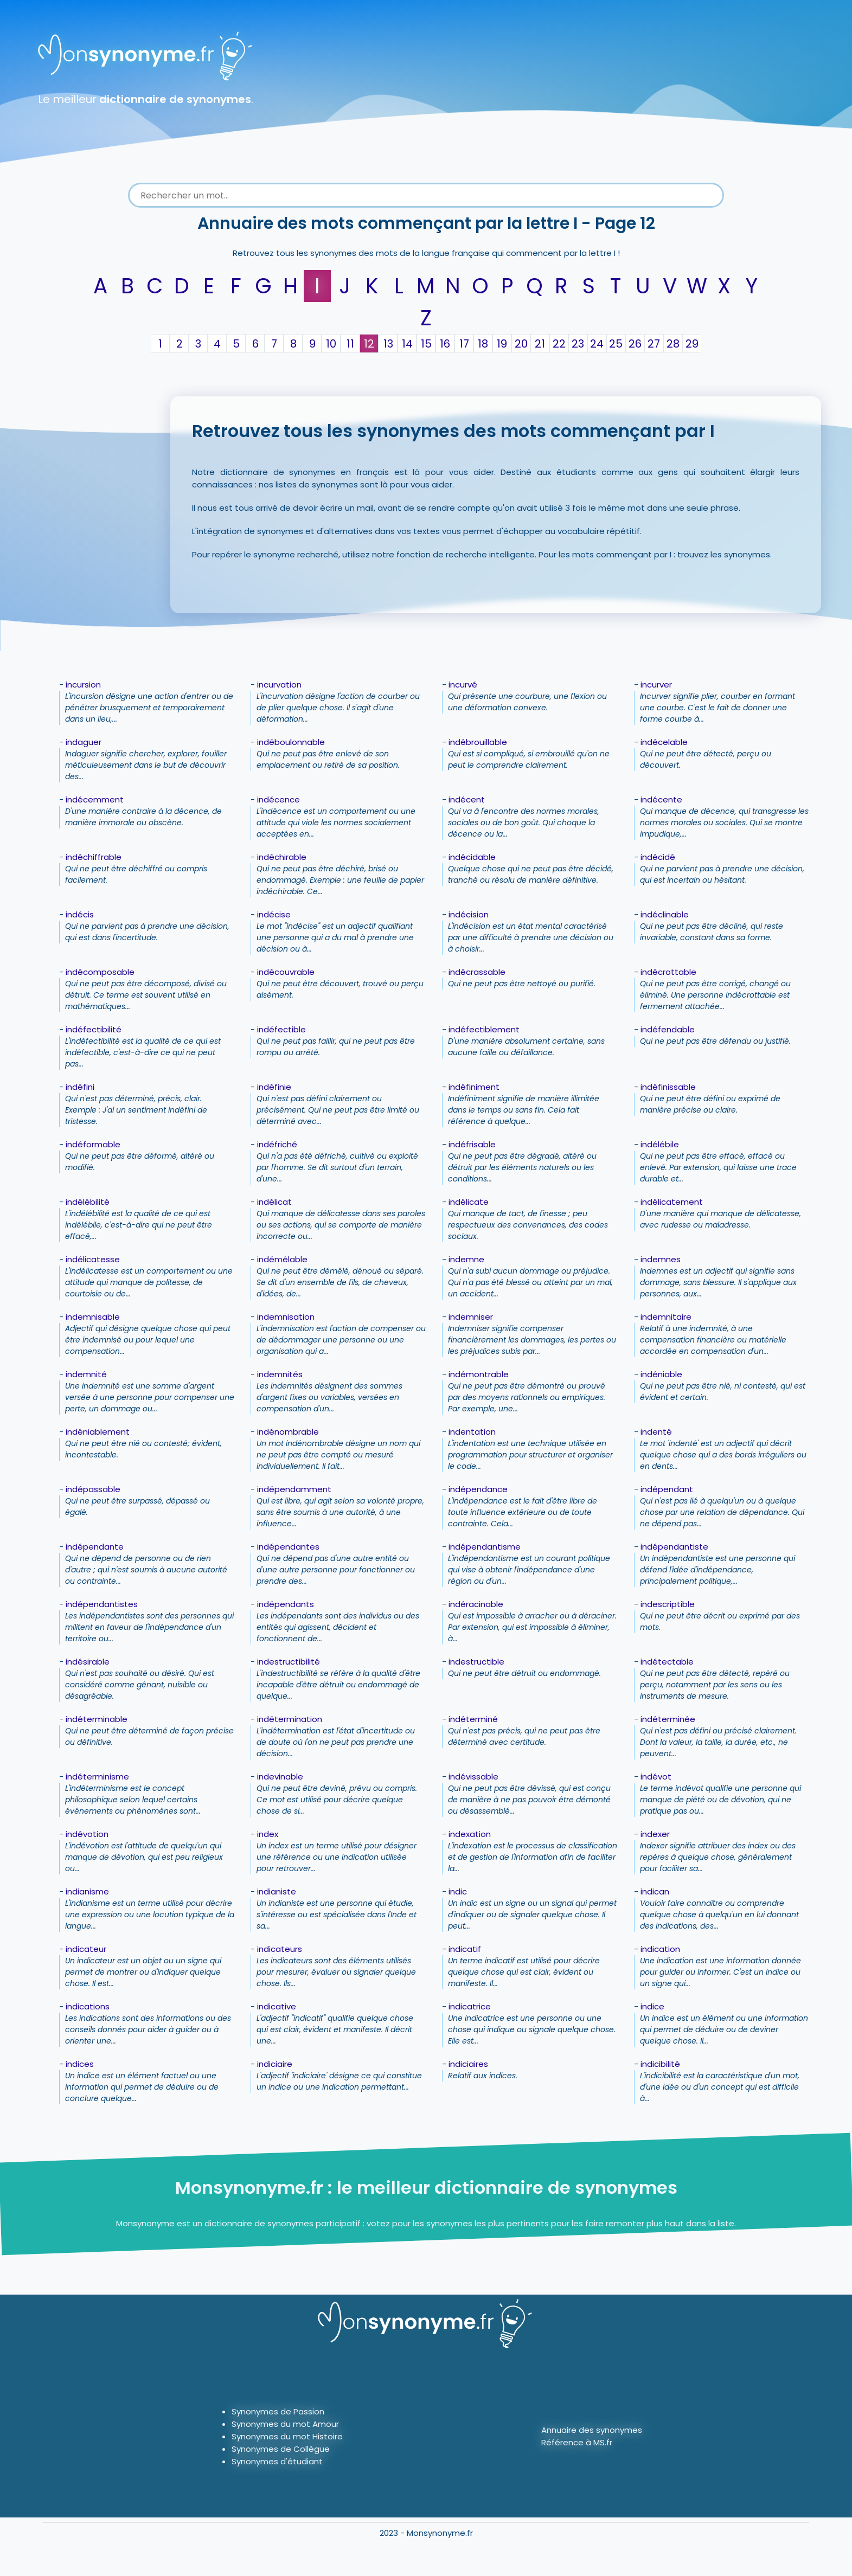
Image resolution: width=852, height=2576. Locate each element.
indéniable (661, 1374)
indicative (276, 2006)
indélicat (274, 1201)
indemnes (660, 1259)
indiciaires (468, 2064)
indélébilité (88, 1201)
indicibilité (660, 2064)
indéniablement (98, 1431)
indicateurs (279, 1949)
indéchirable (281, 857)
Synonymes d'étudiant (277, 2461)
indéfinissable (668, 1087)
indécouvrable (286, 972)
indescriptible (667, 1604)
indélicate (469, 1201)
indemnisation (286, 1316)
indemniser (471, 1316)
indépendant (666, 1489)
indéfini (80, 1087)
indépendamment (294, 1489)
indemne (466, 1259)
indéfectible (281, 1029)
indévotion (87, 1834)
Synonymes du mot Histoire (287, 2436)
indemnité (86, 1374)
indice (652, 2006)
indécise (274, 914)
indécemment (95, 799)
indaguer (83, 742)
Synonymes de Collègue (281, 2449)
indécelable (664, 742)
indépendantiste (674, 1546)
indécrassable (477, 972)
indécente (661, 799)
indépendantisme (485, 1546)
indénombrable (288, 1431)
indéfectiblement (484, 1029)
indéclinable (664, 914)
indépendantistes (102, 1604)
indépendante (95, 1546)
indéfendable (667, 1029)
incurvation (279, 684)
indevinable (280, 1776)
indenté (656, 1431)
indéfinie (274, 1087)
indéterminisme (97, 1776)
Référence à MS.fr (576, 2442)
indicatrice (470, 2006)
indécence (278, 799)
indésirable (88, 1661)
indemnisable (93, 1316)
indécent (467, 799)
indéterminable (96, 1719)
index (267, 1834)
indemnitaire (665, 1316)
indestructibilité (288, 1661)
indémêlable (282, 1259)
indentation (472, 1431)
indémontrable (479, 1374)
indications (88, 2006)
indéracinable (476, 1604)
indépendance (478, 1489)
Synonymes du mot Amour (285, 2424)
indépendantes (288, 1546)
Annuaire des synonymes (591, 2430)
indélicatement (671, 1201)
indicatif (465, 1949)
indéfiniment (474, 1087)
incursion (83, 684)
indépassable (93, 1489)
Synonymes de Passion (278, 2411)
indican (654, 1891)
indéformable (93, 1144)
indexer (655, 1834)
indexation (470, 1834)
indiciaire (274, 2064)
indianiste (276, 1891)
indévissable (473, 1776)
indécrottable (668, 972)
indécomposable (100, 972)
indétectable (667, 1661)
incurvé (463, 684)
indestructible (476, 1661)
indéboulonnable (291, 742)
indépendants (285, 1604)
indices (80, 2064)
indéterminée (667, 1719)
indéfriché (277, 1144)
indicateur (86, 1949)
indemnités (280, 1374)
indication (660, 1949)
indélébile (659, 1144)
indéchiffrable (93, 857)
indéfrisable (472, 1144)
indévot (655, 1776)
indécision (469, 914)
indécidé (657, 857)
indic (458, 1891)
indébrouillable (478, 742)
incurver (656, 684)
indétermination (289, 1719)
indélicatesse (93, 1259)
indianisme (87, 1891)
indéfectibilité (93, 1029)
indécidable (472, 857)
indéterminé (473, 1719)
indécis (80, 914)
